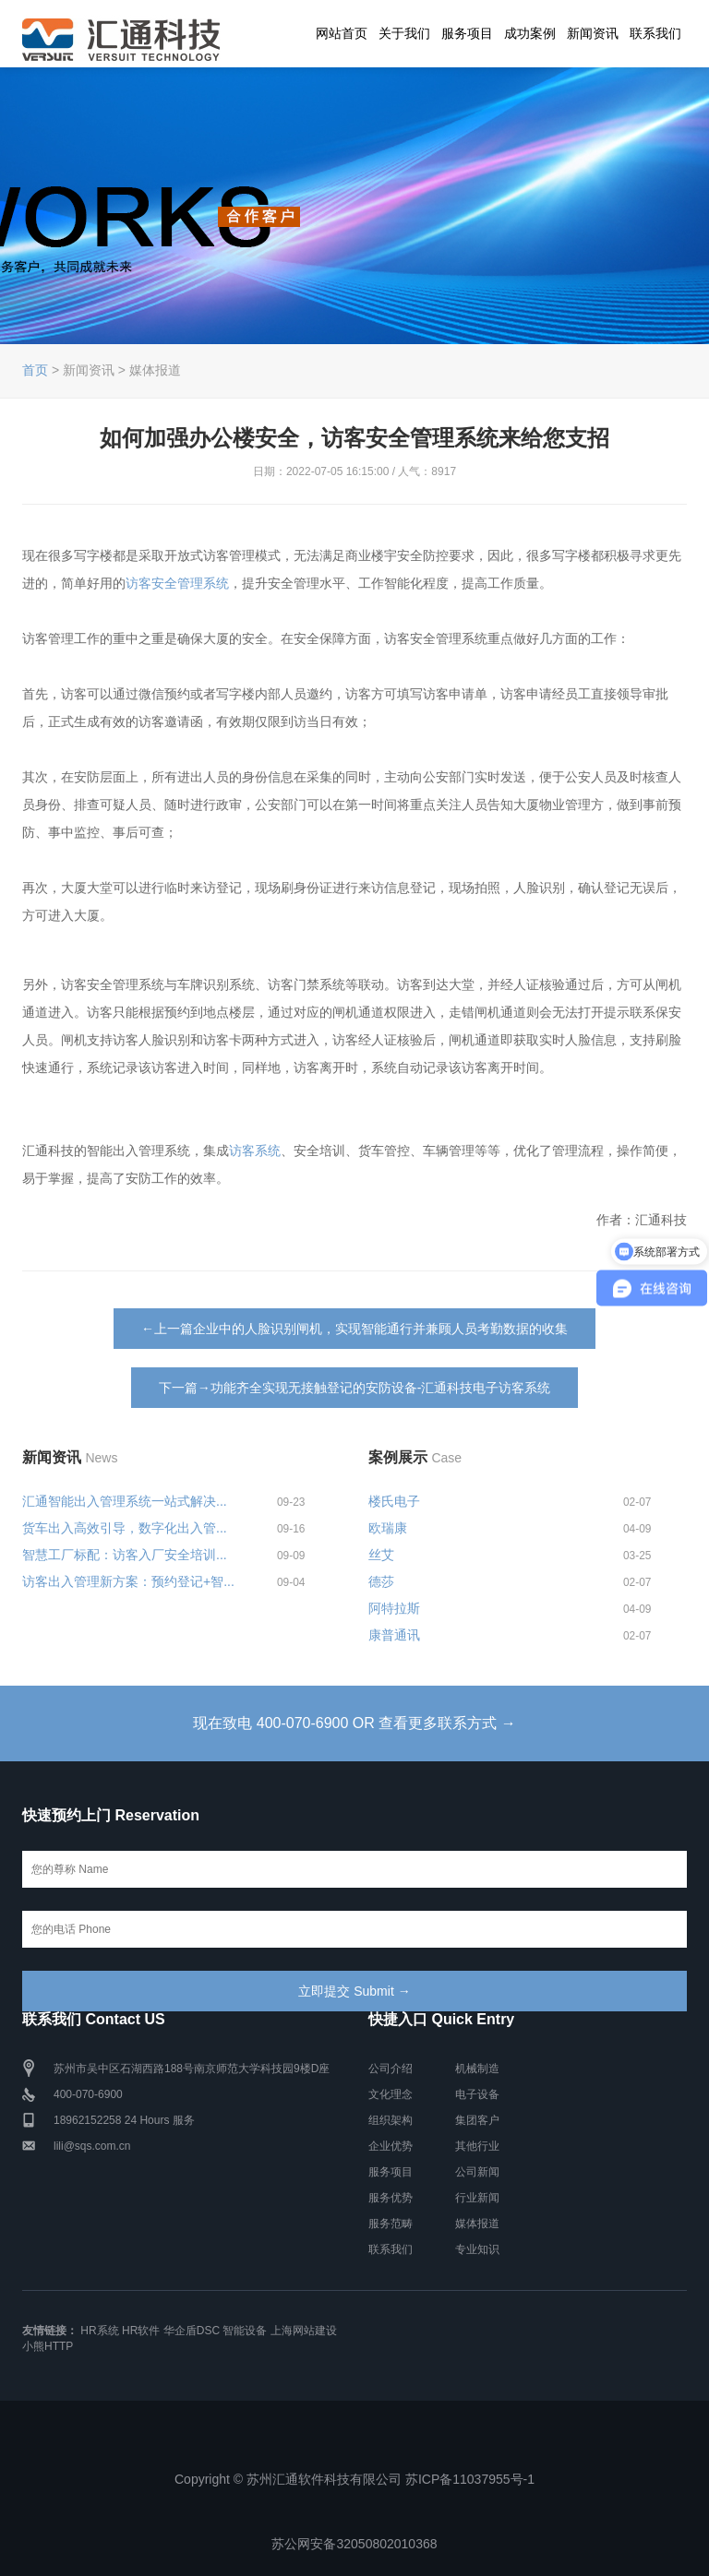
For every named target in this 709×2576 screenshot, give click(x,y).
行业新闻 (477, 2197)
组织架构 (390, 2120)
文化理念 (390, 2094)
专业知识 (477, 2249)
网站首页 (341, 33)
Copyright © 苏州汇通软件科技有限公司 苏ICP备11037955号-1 (354, 2479)
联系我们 (655, 33)
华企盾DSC (191, 2330)
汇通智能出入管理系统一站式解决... (124, 1501)
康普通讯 (394, 1635)
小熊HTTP (47, 2346)
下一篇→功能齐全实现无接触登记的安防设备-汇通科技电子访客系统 (355, 1387)
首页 (35, 370)
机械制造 (477, 2068)
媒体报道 (477, 2223)
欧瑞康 (387, 1528)
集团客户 (477, 2120)
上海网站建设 (303, 2330)
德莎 (381, 1581)
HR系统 (99, 2330)
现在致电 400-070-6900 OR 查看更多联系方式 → (354, 1723)
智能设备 (244, 2330)
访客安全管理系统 (177, 583)
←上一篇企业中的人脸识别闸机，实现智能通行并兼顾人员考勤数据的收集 (354, 1328)
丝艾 (381, 1554)
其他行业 (477, 2146)
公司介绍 (390, 2068)
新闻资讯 (593, 33)
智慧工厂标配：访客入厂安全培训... (124, 1554)
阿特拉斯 (394, 1608)
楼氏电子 (394, 1501)
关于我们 (404, 33)
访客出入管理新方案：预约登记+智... (128, 1581)
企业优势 (390, 2146)
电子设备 (477, 2094)
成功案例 (530, 33)
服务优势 (390, 2197)
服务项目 (467, 33)
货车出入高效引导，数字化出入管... (124, 1528)
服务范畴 (390, 2223)
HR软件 (141, 2330)
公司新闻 (477, 2171)
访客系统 (255, 1150)
